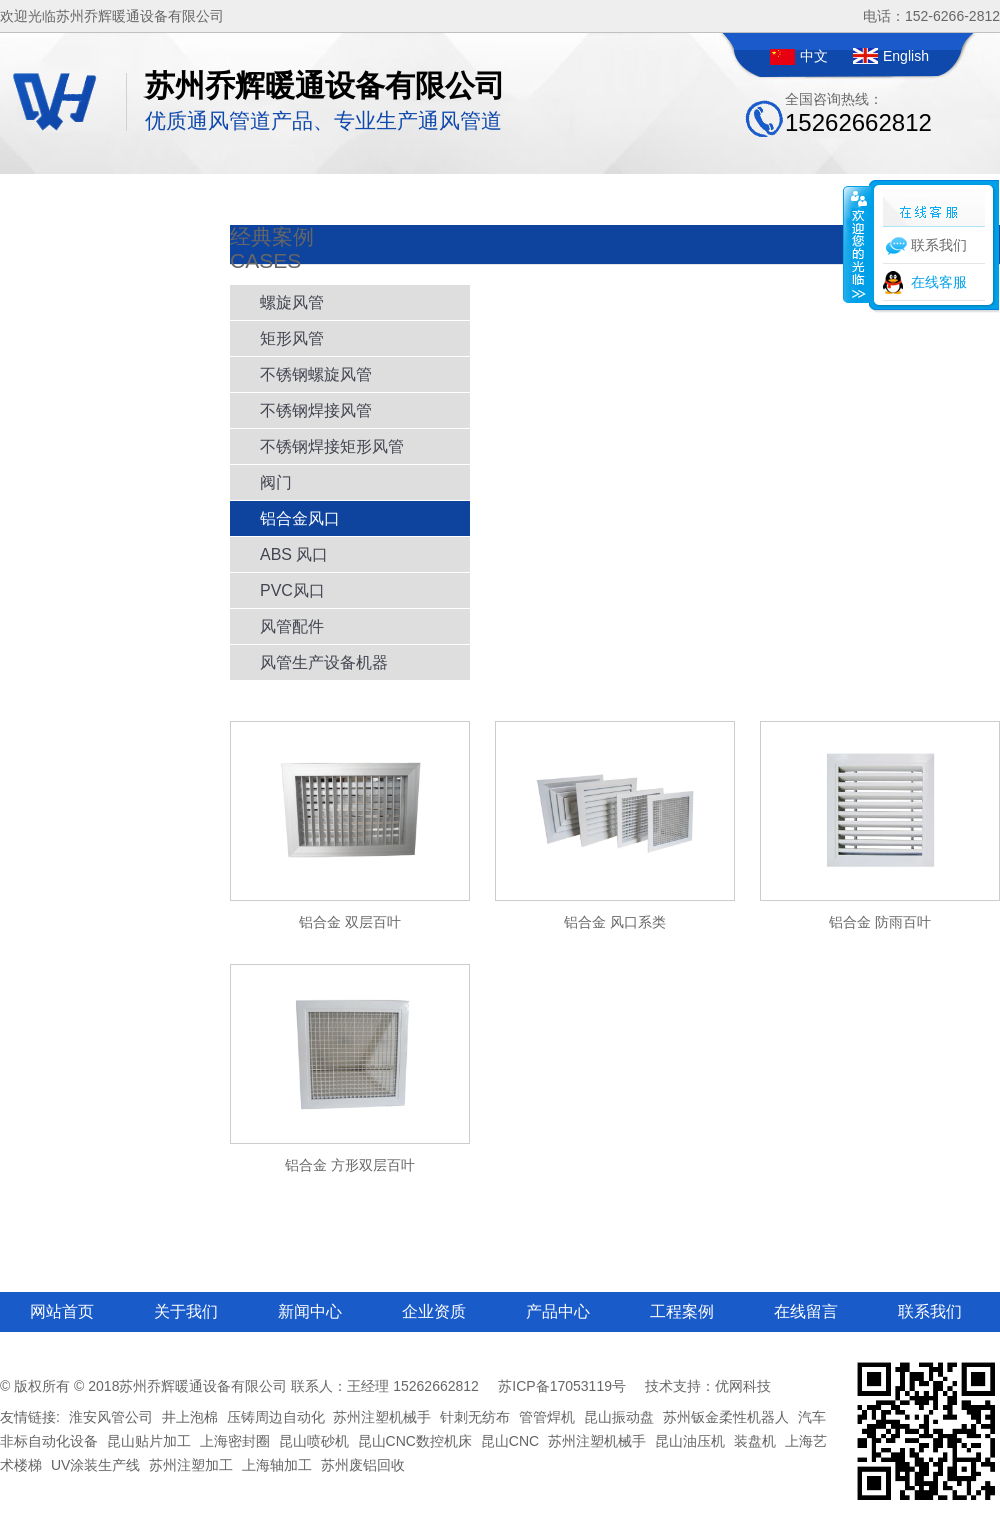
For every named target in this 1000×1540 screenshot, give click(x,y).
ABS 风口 (294, 554)
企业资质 (434, 1311)
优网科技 (743, 1386)
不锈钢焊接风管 (316, 410)
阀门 (276, 482)
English (906, 56)
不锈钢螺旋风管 (316, 374)
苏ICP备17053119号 (562, 1386)
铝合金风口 (300, 518)
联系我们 (930, 1311)
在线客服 (939, 282)
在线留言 (806, 1311)
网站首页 (62, 1311)
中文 (814, 56)
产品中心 (558, 1311)
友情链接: (30, 1417)
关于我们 (186, 1311)
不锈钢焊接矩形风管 (332, 446)
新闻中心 (310, 1311)
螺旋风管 (292, 302)
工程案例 (682, 1311)
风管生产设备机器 (324, 662)
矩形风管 (292, 338)
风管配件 (292, 626)
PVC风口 (292, 590)
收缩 (857, 244)
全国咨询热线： (858, 113)
